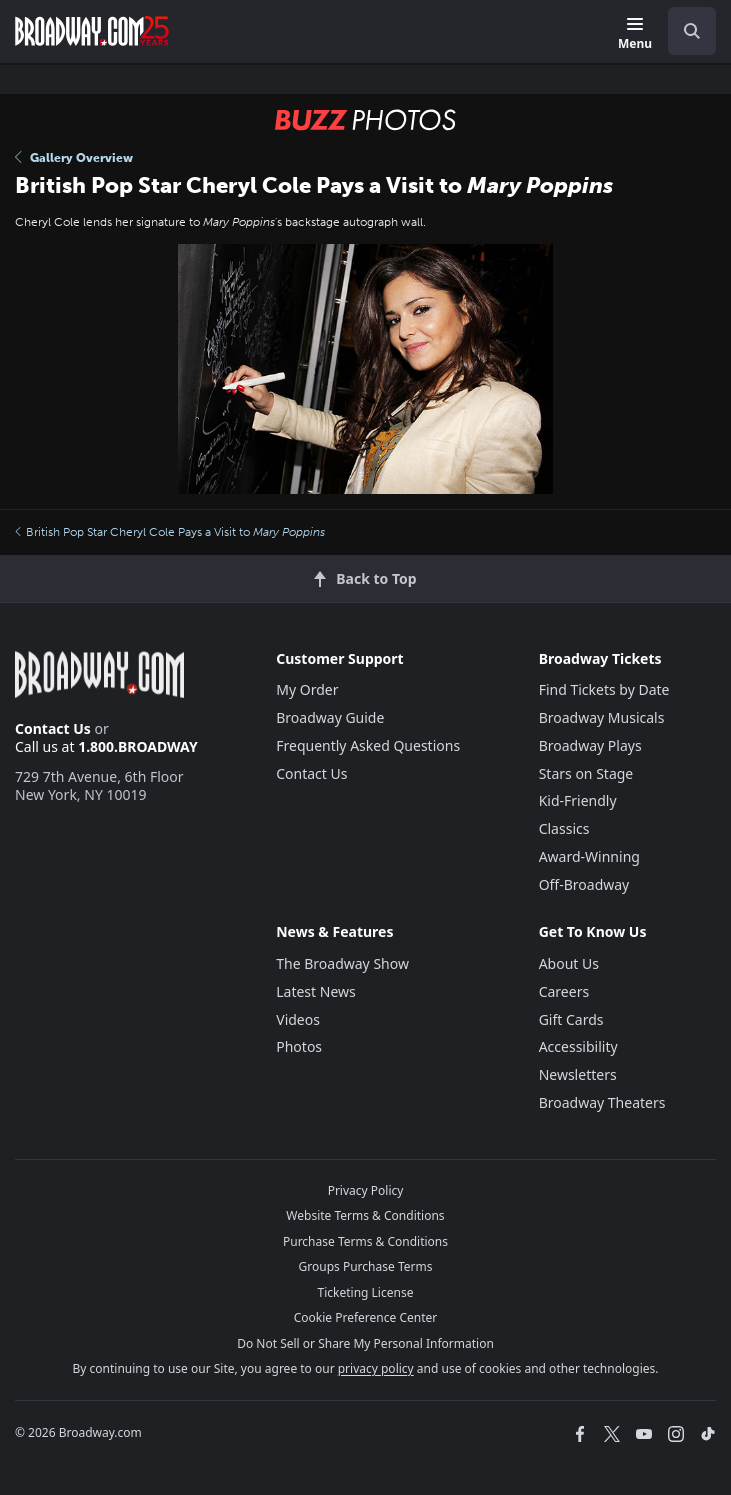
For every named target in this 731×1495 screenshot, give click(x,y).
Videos (298, 1019)
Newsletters (578, 1074)
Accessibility (578, 1046)
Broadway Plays (590, 745)
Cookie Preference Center (366, 1317)
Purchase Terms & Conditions (365, 1241)
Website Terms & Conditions (365, 1215)
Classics (564, 828)
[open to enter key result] (692, 31)
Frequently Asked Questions (368, 745)
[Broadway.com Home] (92, 31)
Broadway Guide (330, 717)
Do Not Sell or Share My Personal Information (365, 1343)
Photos (299, 1046)
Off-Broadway (584, 884)
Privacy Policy (366, 1190)
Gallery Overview (74, 158)
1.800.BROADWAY (138, 746)
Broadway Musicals (602, 717)
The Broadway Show (342, 963)
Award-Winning (589, 856)
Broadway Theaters (602, 1102)
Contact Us (53, 728)
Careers (564, 991)
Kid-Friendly (578, 800)
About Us (569, 963)
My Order (307, 689)
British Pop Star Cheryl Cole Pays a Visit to (170, 532)
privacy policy (376, 1368)
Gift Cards (571, 1019)
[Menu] (635, 34)
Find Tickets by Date (604, 689)
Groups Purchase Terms (366, 1266)
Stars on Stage (586, 773)
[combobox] (684, 31)
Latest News (316, 991)
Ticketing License (366, 1292)
